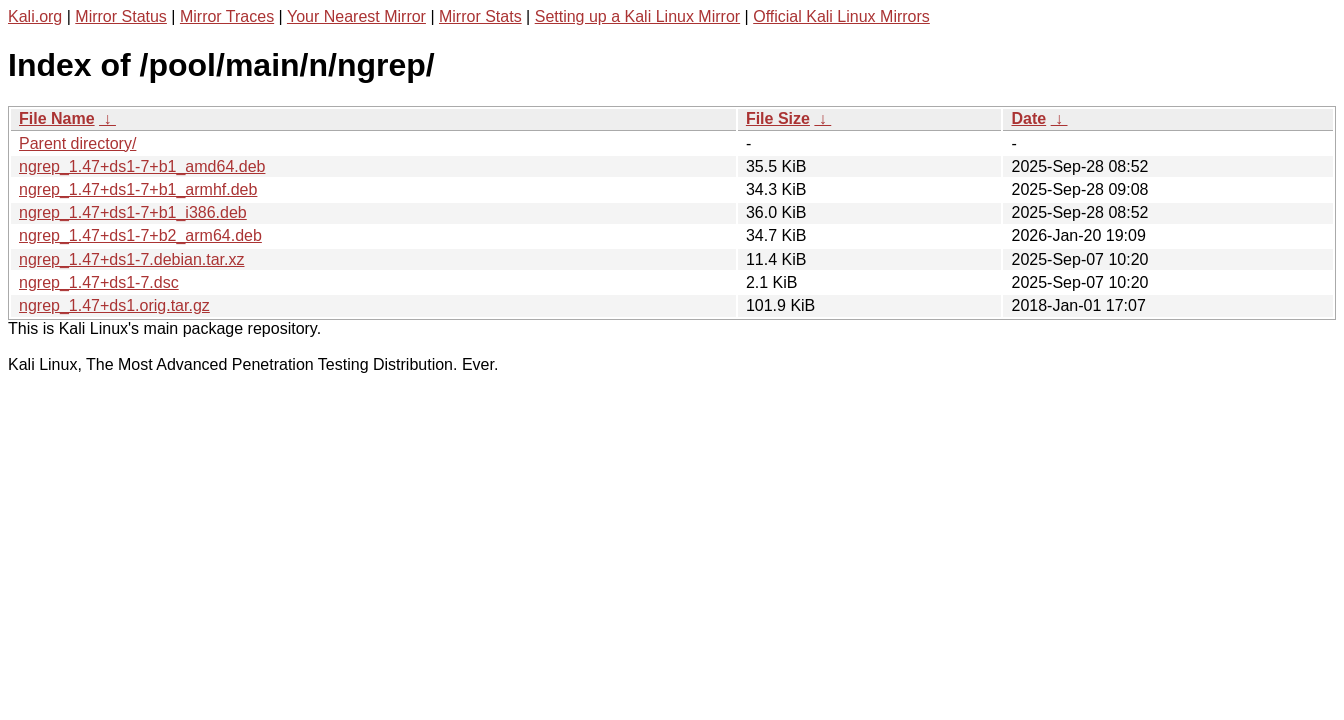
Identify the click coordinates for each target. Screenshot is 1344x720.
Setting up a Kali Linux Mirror (637, 16)
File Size (778, 118)
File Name (57, 118)
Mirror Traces (227, 16)
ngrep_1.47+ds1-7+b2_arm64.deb (140, 235)
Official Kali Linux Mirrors (841, 16)
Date (1028, 118)
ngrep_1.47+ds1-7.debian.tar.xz (132, 259)
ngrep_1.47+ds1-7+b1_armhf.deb (138, 189)
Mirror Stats (480, 16)
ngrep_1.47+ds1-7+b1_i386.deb (133, 212)
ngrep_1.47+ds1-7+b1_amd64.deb (142, 166)
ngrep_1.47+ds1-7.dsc (99, 282)
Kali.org (35, 16)
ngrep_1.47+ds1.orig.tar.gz (114, 305)
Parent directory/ (77, 143)
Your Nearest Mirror (356, 16)
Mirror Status (121, 16)
